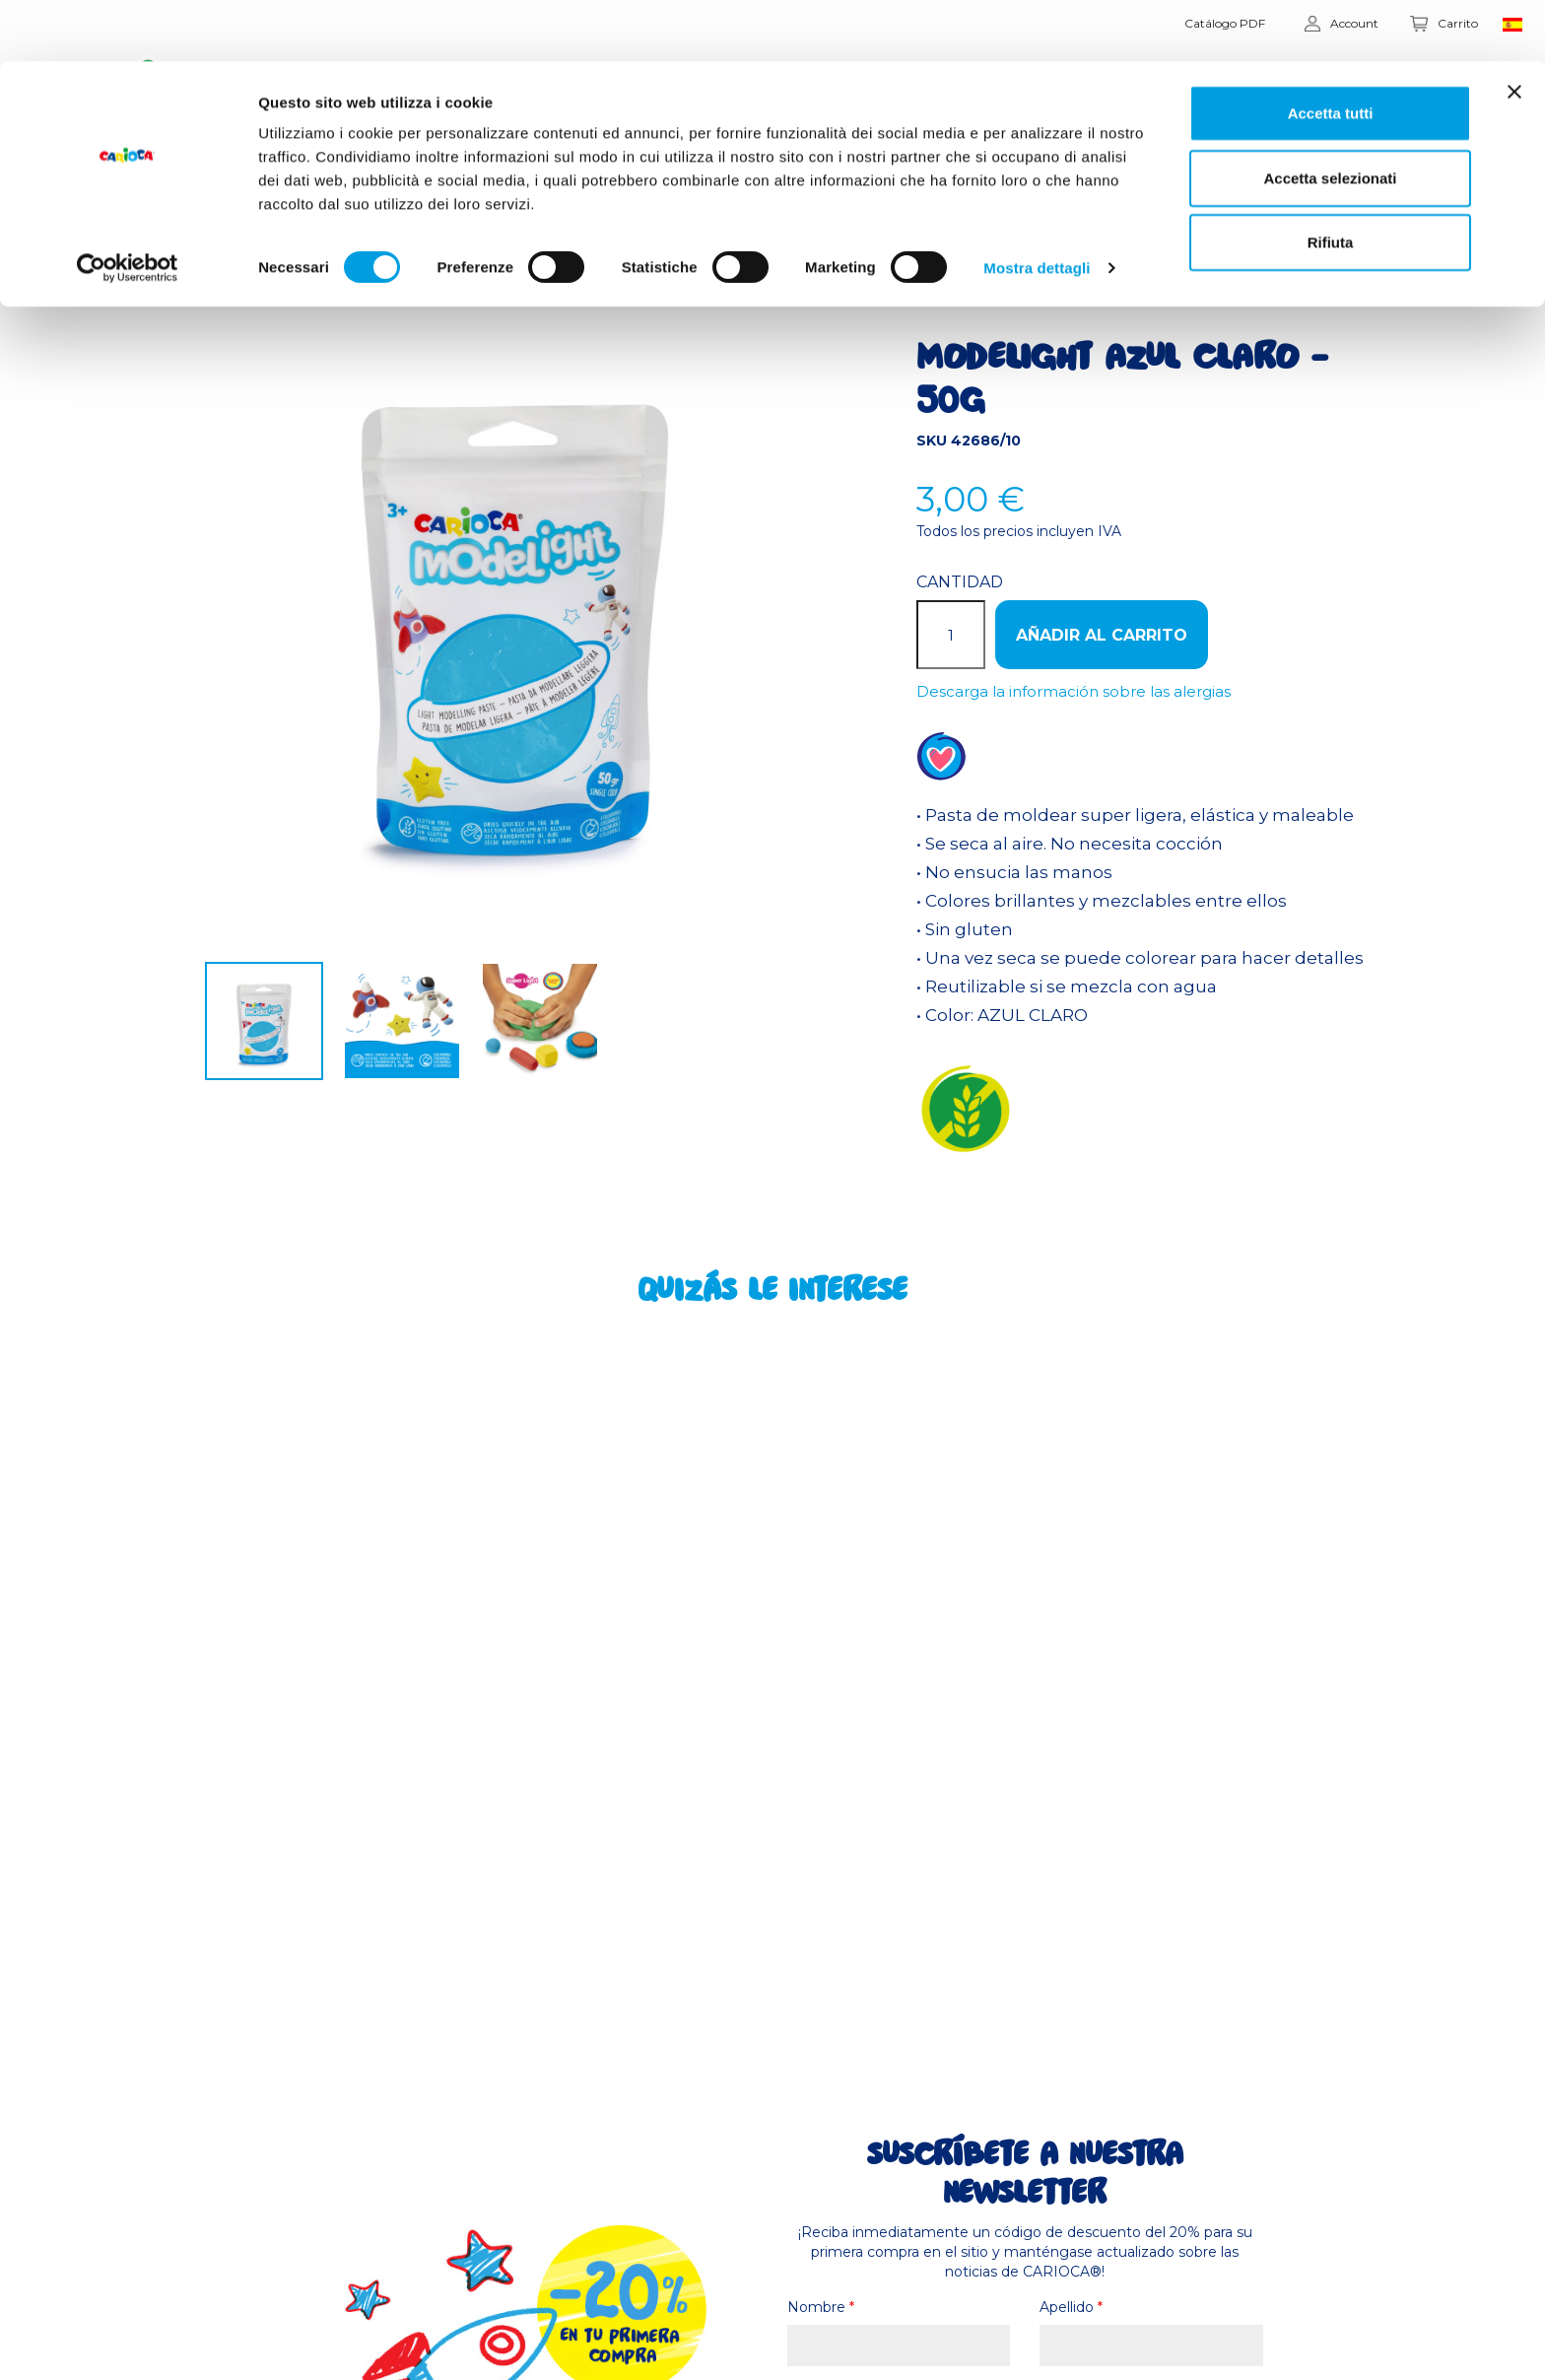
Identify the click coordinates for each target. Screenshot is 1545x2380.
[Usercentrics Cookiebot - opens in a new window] (127, 207)
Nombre (820, 2307)
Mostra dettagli (1036, 206)
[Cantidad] (950, 634)
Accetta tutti (1331, 51)
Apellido (1071, 2307)
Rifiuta (1331, 180)
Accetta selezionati (1329, 116)
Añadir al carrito (1101, 635)
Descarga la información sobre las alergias (1073, 691)
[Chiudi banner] (1514, 30)
